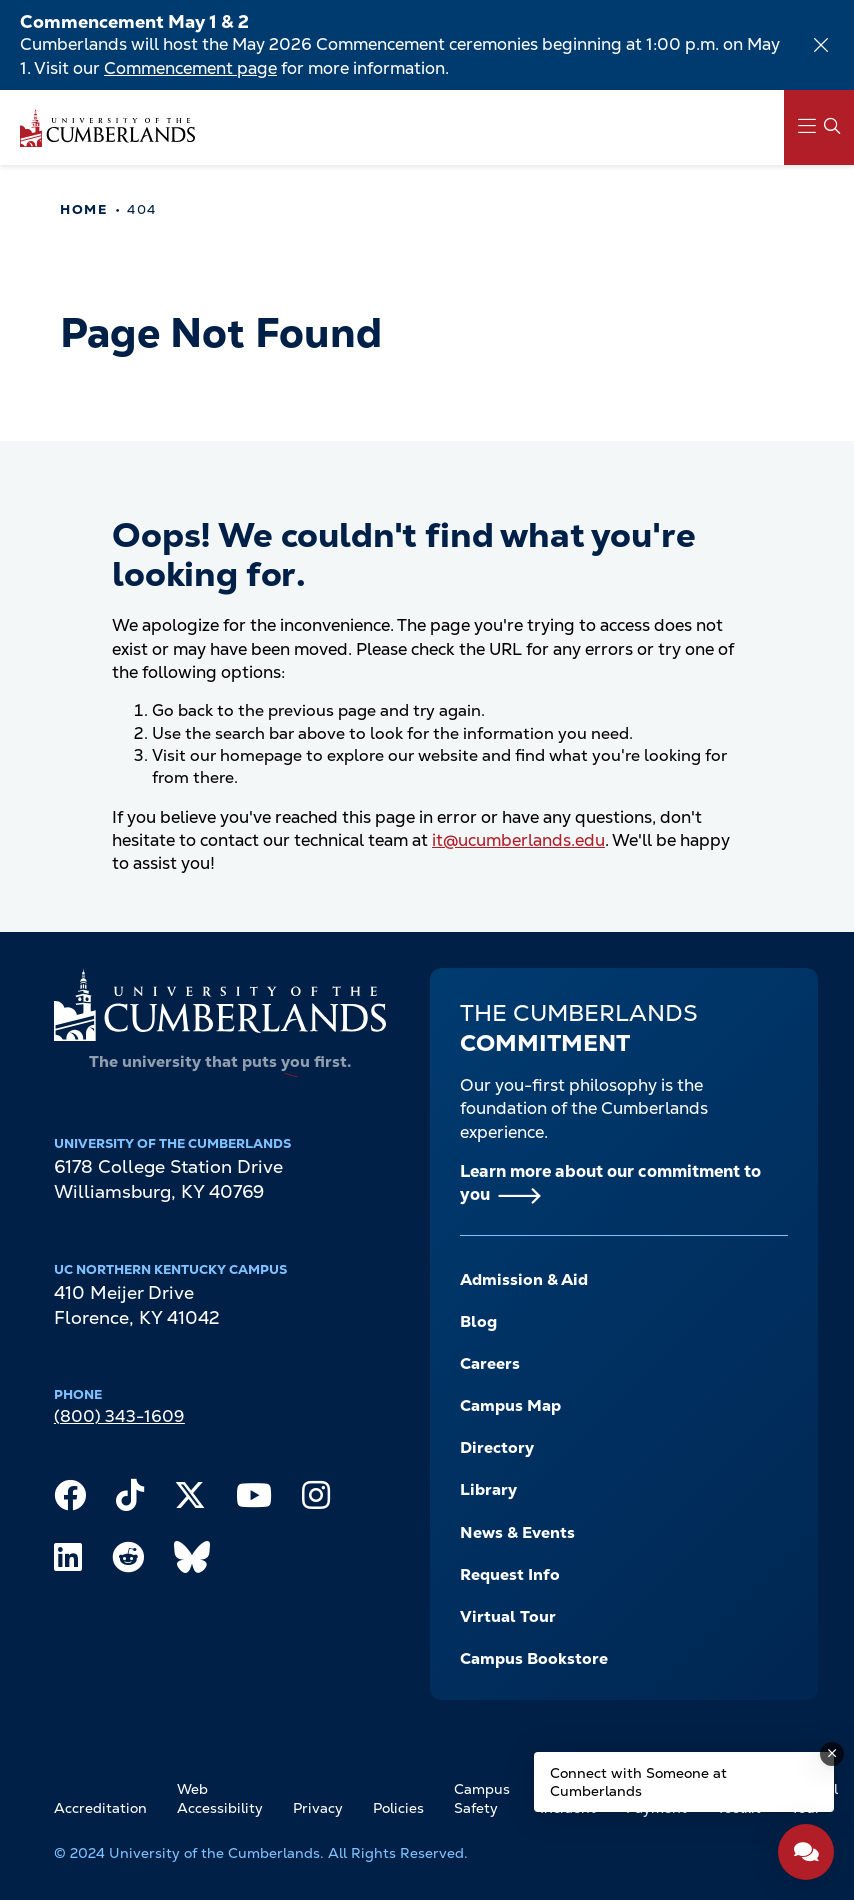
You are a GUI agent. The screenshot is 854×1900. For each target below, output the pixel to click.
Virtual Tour (508, 1616)
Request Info (510, 1574)
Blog (478, 1321)
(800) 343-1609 (119, 1416)
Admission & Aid (524, 1279)
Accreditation (100, 1808)
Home (83, 209)
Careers (490, 1363)
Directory (497, 1447)
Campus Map (510, 1405)
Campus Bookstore (534, 1658)
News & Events (517, 1532)
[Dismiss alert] (821, 45)
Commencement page (190, 68)
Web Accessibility (220, 1799)
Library (488, 1489)
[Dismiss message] (832, 1754)
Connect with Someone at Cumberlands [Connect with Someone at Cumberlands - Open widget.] (638, 1782)
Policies (398, 1808)
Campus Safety (482, 1799)
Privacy (318, 1808)
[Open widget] (806, 1852)
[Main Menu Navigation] (819, 127)
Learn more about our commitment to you (610, 1182)
